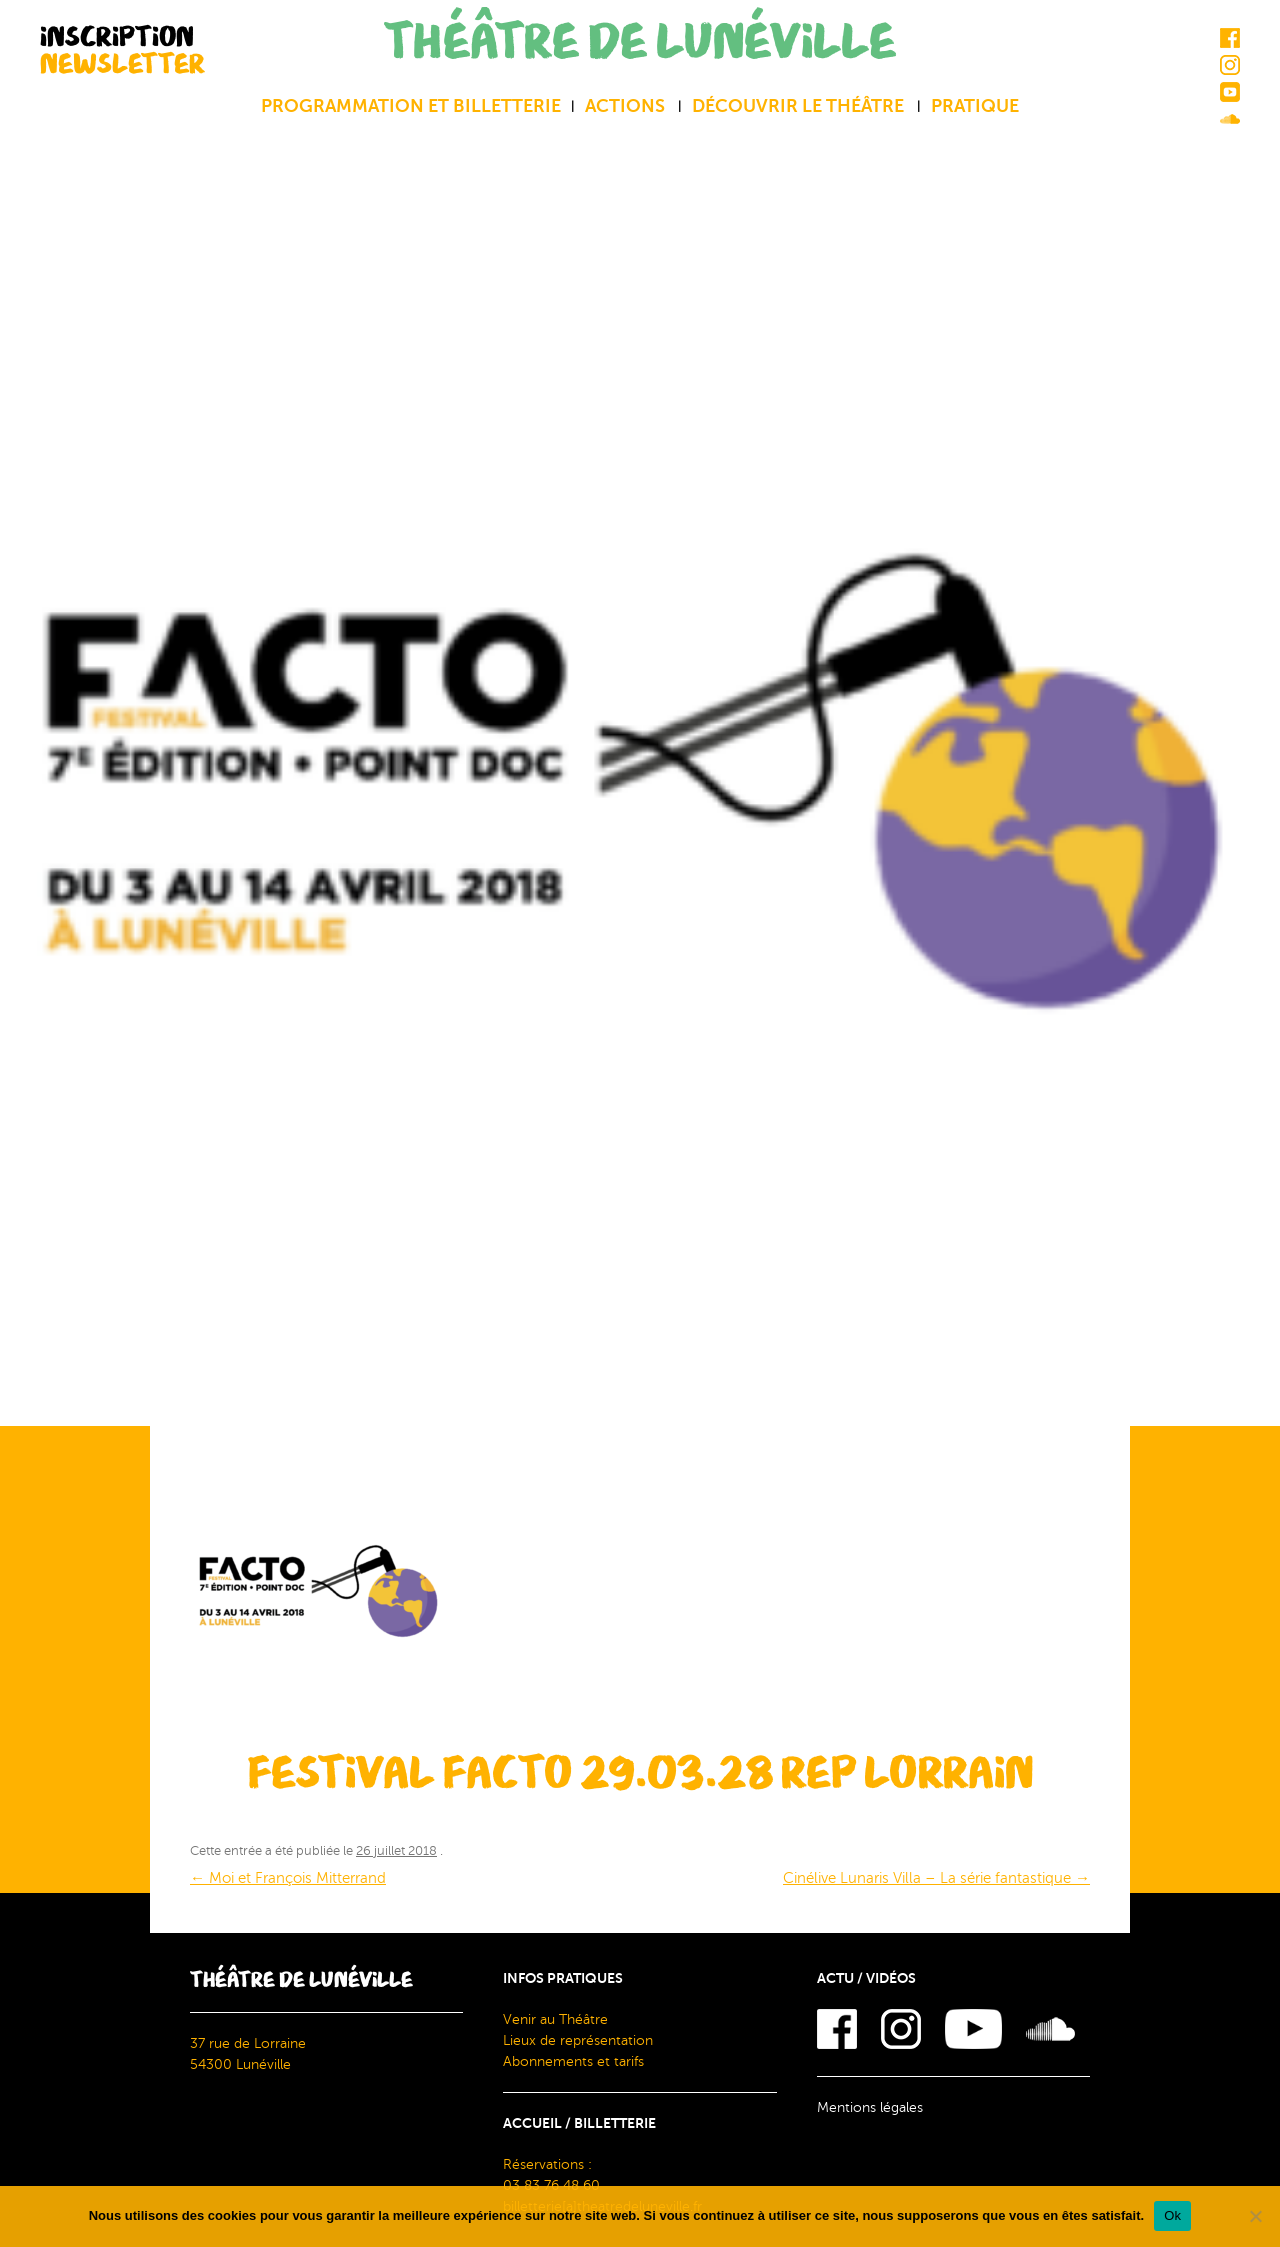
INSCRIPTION (122, 49)
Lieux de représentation (578, 2040)
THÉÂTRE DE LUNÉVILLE (640, 42)
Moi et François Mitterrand (288, 1878)
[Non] (1255, 2216)
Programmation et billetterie (411, 106)
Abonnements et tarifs (573, 2061)
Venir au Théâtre (555, 2019)
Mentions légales (870, 2107)
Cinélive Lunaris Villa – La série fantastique (936, 1878)
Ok (1172, 2215)
